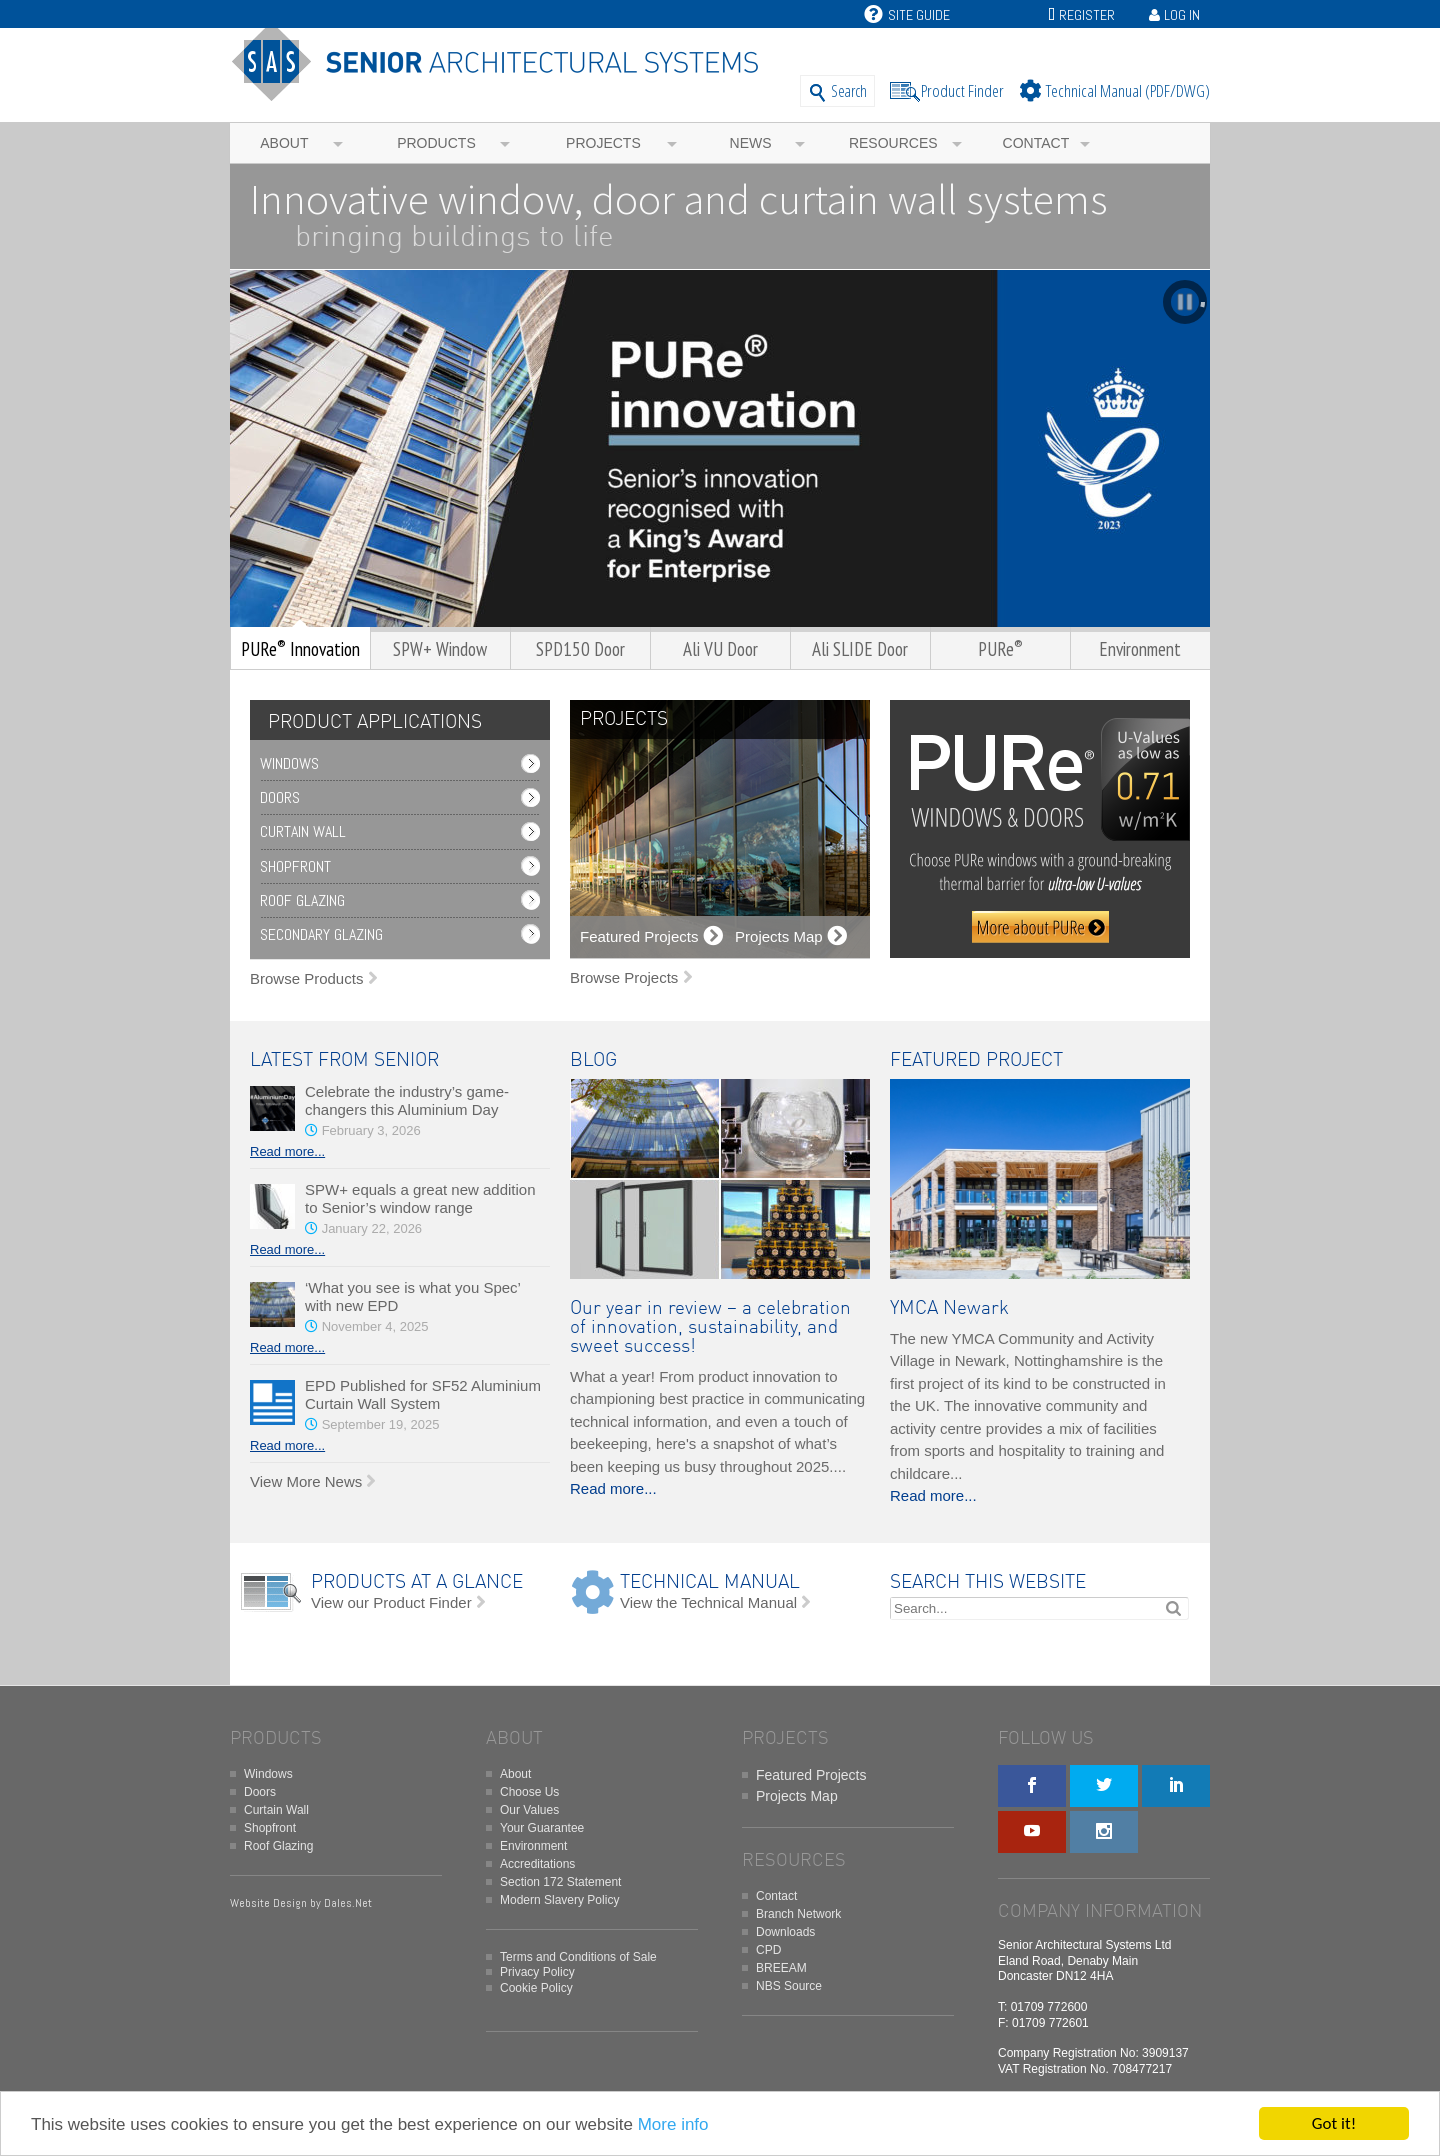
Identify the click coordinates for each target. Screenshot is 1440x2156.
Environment (533, 1846)
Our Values (529, 1810)
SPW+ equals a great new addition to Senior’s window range (420, 1198)
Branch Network (798, 1914)
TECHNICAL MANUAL (710, 1582)
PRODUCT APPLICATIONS (375, 722)
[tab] (370, 722)
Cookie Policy (536, 1988)
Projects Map (797, 1796)
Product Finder (962, 90)
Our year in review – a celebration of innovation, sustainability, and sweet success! (710, 1327)
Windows (289, 763)
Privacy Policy (537, 1972)
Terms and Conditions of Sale (578, 1957)
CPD (768, 1950)
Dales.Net (348, 1903)
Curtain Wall (303, 831)
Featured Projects (811, 1775)
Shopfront (295, 866)
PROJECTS (624, 719)
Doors (280, 797)
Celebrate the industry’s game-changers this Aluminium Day (407, 1100)
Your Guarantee (542, 1828)
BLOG (593, 1060)
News (751, 143)
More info (673, 2125)
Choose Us (529, 1792)
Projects (603, 143)
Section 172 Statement (560, 1882)
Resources (893, 143)
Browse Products (306, 978)
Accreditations (537, 1864)
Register (1087, 15)
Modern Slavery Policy (559, 1900)
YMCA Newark (949, 1308)
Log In (1182, 15)
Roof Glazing (302, 900)
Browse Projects (624, 977)
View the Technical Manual (708, 1602)
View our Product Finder (391, 1602)
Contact (1036, 143)
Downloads (785, 1932)
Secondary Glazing (321, 934)
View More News (306, 1481)
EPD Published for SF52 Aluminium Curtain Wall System (423, 1394)
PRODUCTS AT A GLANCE (417, 1582)
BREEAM (781, 1968)
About (284, 143)
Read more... (287, 1151)
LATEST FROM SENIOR (344, 1060)
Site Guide (907, 15)
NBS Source (789, 1986)
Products (436, 143)
